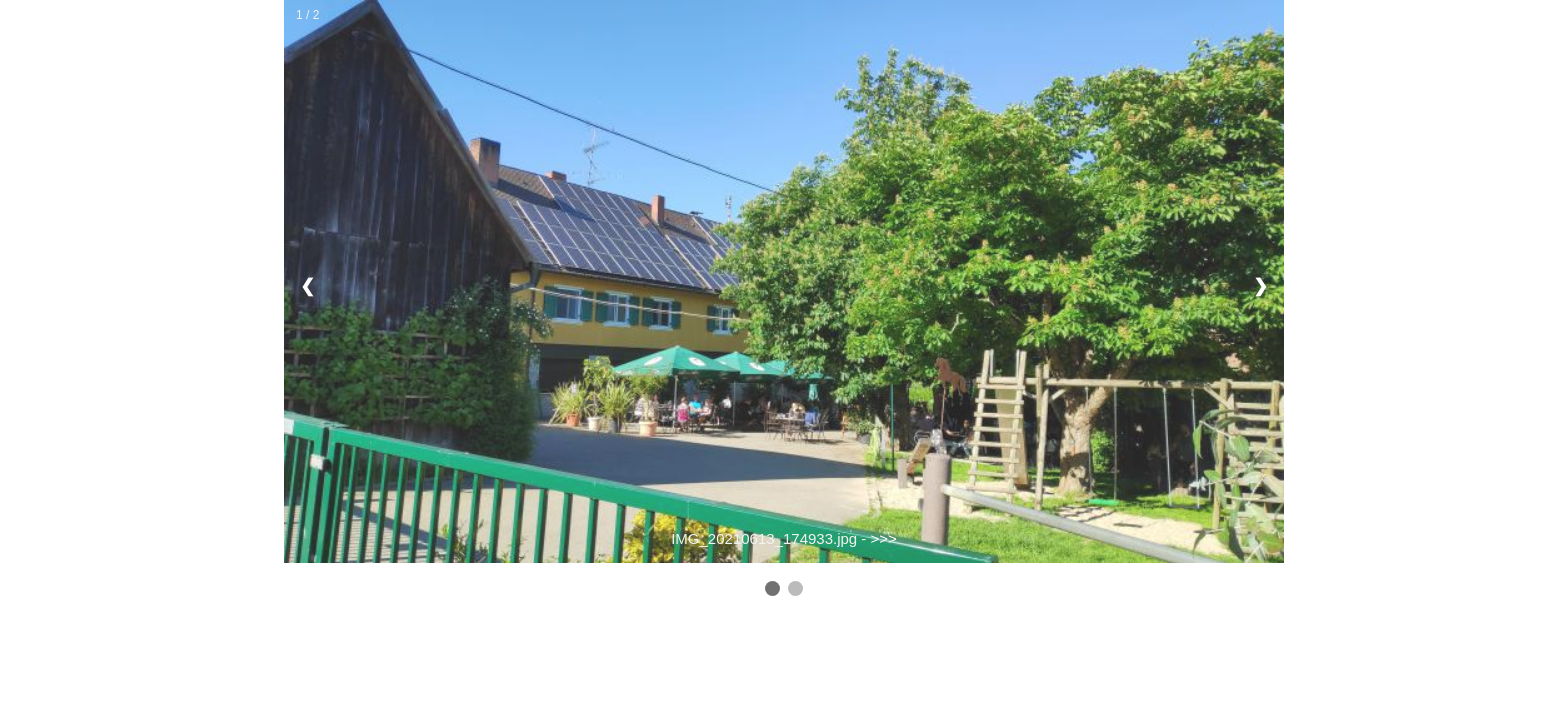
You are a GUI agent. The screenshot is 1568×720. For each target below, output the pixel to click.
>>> (884, 538)
